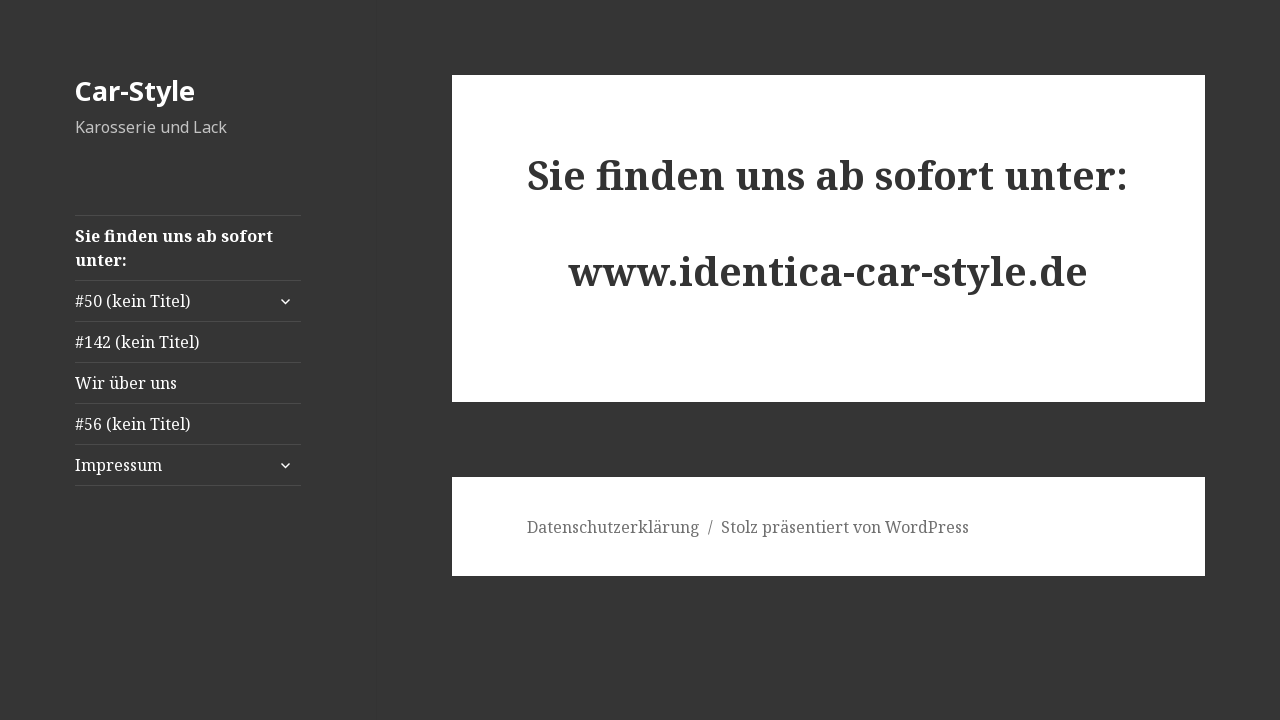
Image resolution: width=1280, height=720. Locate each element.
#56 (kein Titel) (132, 424)
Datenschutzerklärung (613, 527)
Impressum (118, 465)
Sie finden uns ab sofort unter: (174, 248)
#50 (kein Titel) (132, 301)
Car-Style (135, 90)
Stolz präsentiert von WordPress (845, 527)
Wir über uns (126, 383)
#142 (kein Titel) (137, 342)
